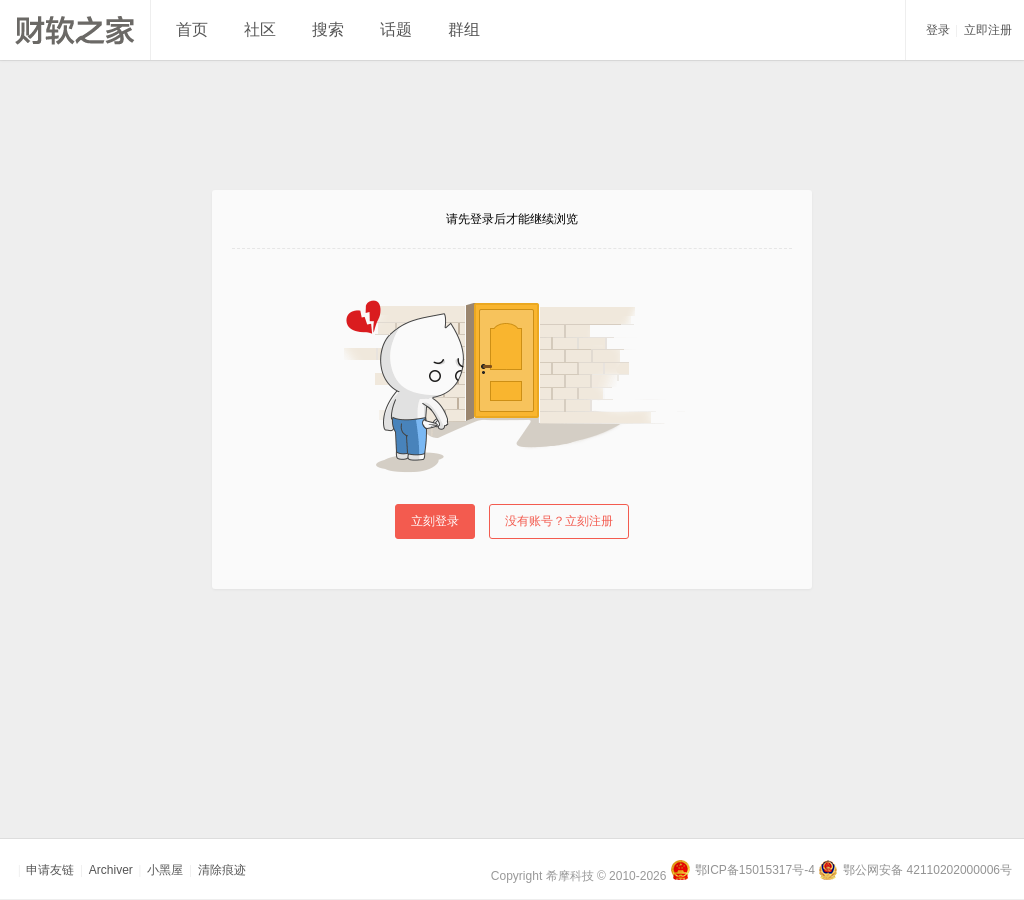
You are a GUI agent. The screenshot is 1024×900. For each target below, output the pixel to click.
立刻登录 (435, 521)
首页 (192, 29)
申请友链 (50, 870)
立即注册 (988, 30)
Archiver (111, 870)
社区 (260, 29)
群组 (464, 29)
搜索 (328, 29)
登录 (938, 30)
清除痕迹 (222, 870)
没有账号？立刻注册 (559, 521)
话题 (396, 29)
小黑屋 (165, 870)
